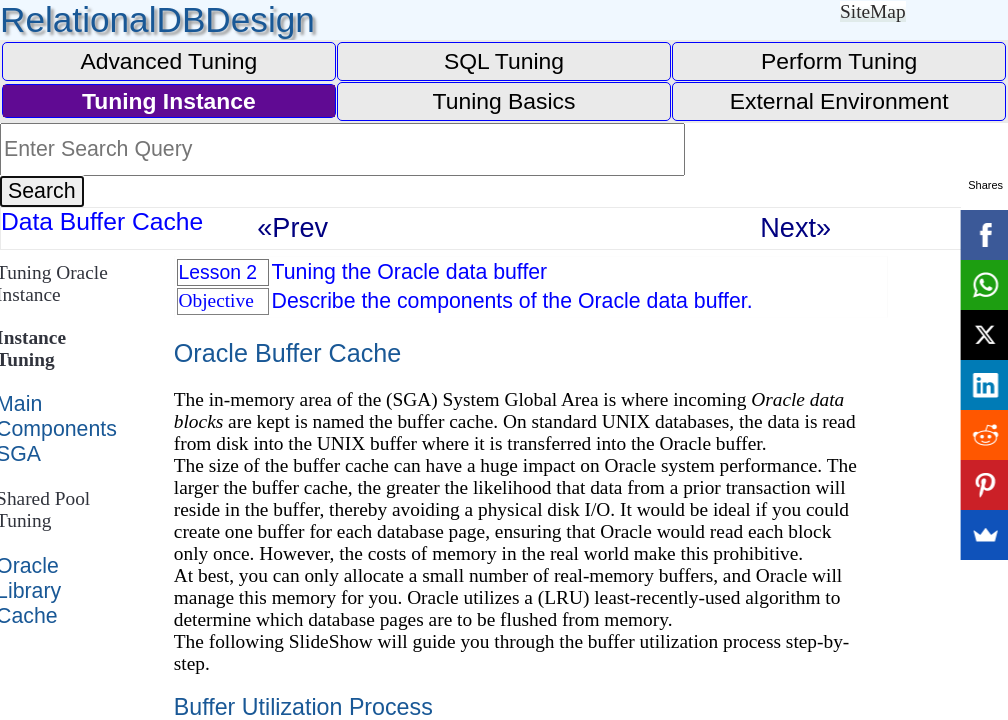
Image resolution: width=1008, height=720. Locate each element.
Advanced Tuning (168, 61)
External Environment (839, 101)
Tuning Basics (504, 101)
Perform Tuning (839, 61)
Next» (795, 227)
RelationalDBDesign (157, 19)
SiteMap (873, 11)
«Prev (292, 227)
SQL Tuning (504, 61)
